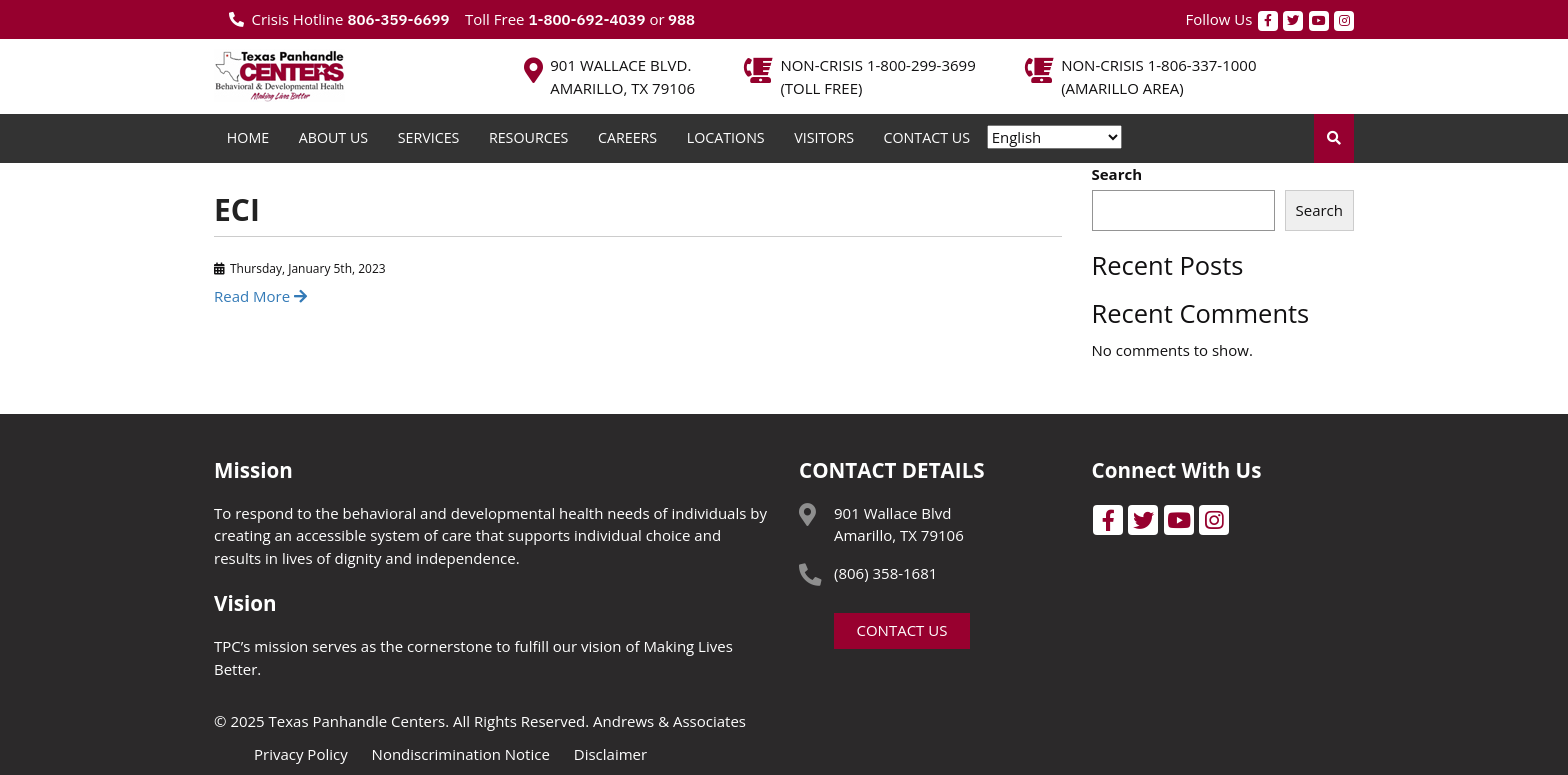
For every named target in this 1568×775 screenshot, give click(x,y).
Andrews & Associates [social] (669, 721)
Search (1117, 174)
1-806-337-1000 (1202, 65)
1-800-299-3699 (921, 65)
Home (248, 137)
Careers (627, 137)
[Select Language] (1054, 137)
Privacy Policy (301, 754)
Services (429, 137)
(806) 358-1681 (885, 573)
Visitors (824, 137)
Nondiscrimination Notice (461, 754)
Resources (529, 137)
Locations (726, 137)
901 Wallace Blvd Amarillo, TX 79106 (899, 524)
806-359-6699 (398, 19)
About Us (333, 137)
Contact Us (927, 137)
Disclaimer (610, 754)
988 (680, 19)
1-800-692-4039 (586, 19)
